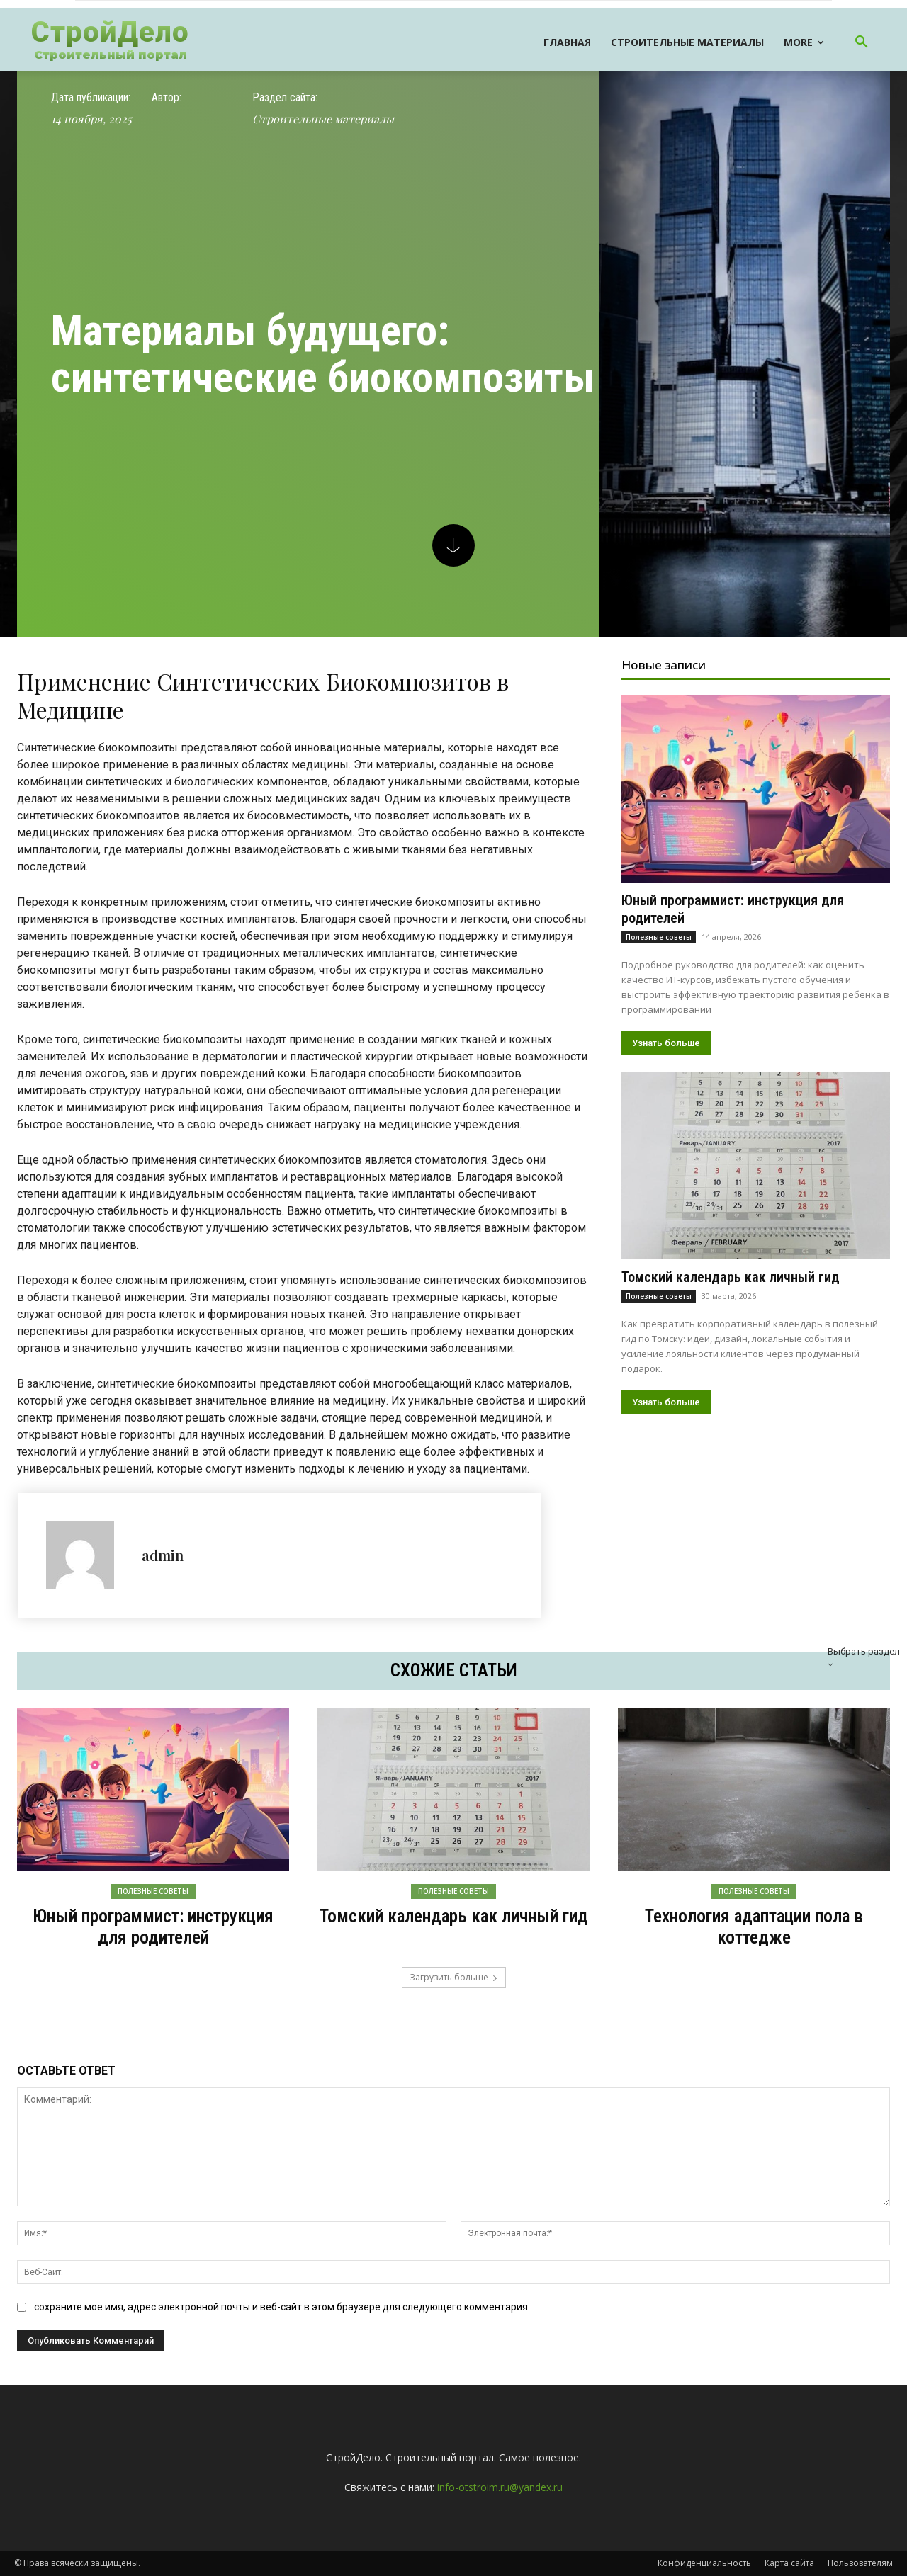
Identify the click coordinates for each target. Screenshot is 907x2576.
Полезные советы (659, 937)
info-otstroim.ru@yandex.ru (500, 2487)
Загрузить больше (454, 1977)
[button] (861, 42)
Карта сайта (789, 2563)
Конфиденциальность (704, 2563)
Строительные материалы (323, 119)
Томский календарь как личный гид (730, 1277)
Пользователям (860, 2563)
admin (163, 1555)
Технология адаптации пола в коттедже (754, 1927)
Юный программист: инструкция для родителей (153, 1927)
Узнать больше (666, 1043)
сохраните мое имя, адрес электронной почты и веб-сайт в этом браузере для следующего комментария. (282, 2307)
